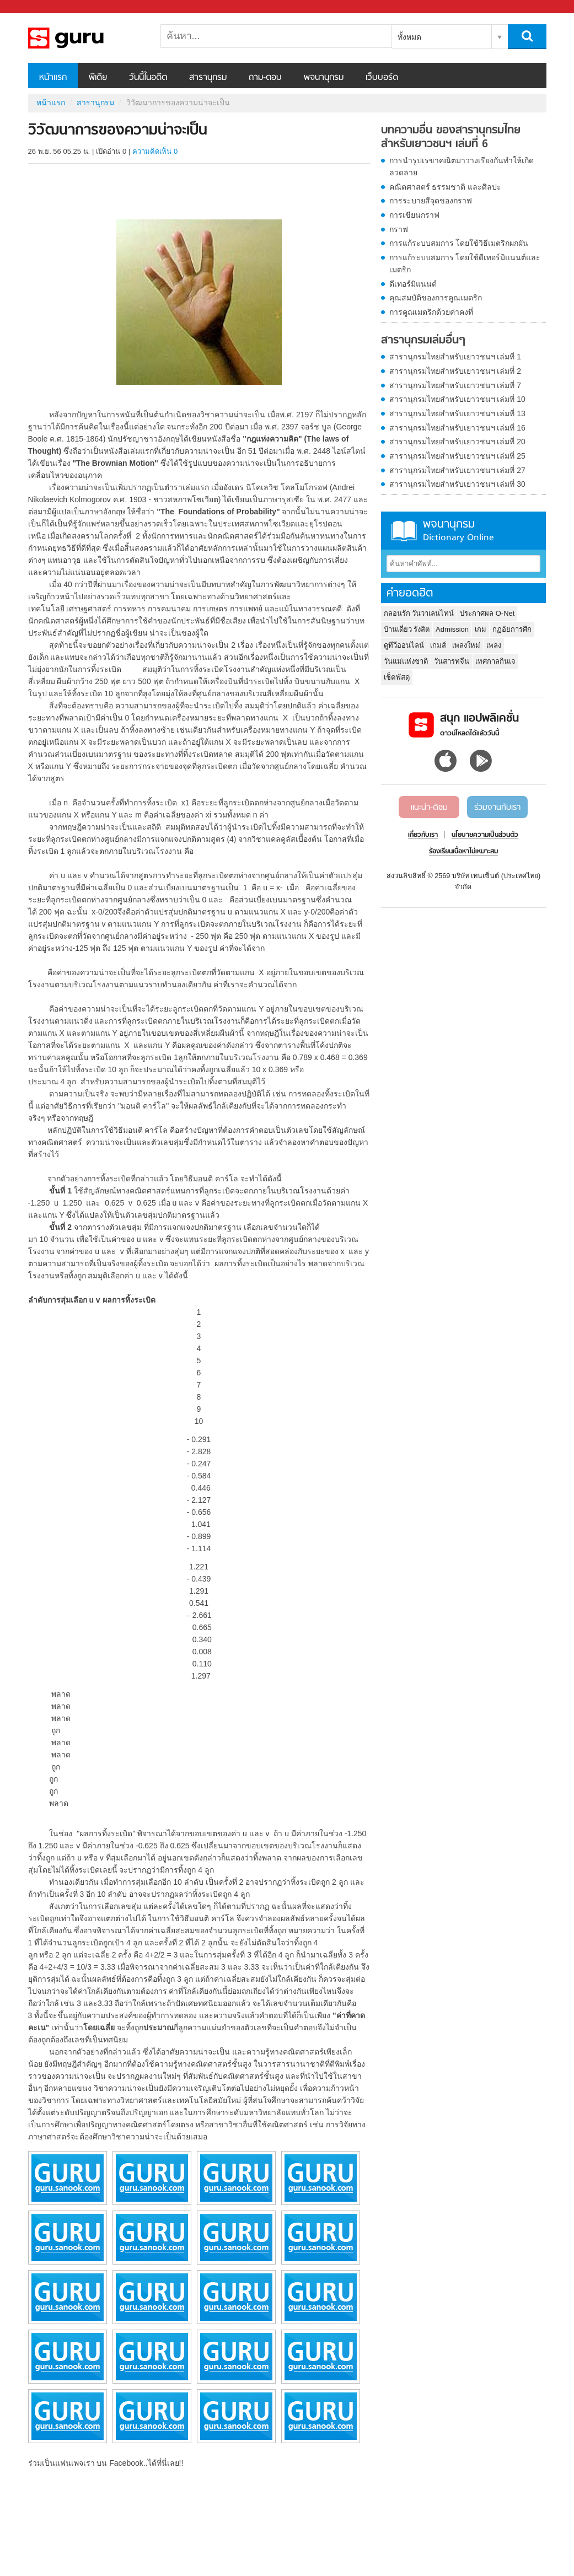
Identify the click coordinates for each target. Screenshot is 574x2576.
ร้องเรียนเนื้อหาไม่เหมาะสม (463, 851)
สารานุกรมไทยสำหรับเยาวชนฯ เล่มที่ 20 (457, 441)
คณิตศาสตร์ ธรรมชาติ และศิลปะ (445, 186)
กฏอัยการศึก (512, 629)
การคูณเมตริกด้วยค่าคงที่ (431, 312)
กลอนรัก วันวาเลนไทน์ (419, 613)
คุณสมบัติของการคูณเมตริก (435, 297)
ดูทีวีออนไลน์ (404, 645)
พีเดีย (98, 78)
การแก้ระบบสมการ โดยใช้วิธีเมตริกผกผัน (459, 243)
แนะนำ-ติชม (429, 807)
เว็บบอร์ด (382, 78)
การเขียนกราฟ (414, 215)
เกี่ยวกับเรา (423, 835)
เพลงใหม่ (466, 645)
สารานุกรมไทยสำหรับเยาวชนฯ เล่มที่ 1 (455, 356)
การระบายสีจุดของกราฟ (430, 200)
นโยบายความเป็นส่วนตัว (485, 835)
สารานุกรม (208, 78)
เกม (480, 629)
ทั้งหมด (409, 37)
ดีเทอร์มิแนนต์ (413, 283)
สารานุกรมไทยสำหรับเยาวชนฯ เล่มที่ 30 (457, 484)
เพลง (493, 645)
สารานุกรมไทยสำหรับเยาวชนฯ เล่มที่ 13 (457, 413)
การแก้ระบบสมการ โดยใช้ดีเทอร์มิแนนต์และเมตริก (465, 263)
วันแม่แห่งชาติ (406, 661)
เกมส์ (438, 645)
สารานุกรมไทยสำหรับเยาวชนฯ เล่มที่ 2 (455, 371)
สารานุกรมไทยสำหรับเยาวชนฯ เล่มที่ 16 (457, 427)
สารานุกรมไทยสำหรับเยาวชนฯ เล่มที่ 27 (457, 470)
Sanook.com (33, 7)
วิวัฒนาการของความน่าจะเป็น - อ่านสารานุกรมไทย (86, 38)
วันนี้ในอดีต (148, 78)
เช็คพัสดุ (397, 677)
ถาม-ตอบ (265, 78)
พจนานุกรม (324, 78)
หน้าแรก (53, 78)
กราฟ (398, 229)
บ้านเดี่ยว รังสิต (407, 629)
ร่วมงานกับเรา (497, 807)
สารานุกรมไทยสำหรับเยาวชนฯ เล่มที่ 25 (457, 455)
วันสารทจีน (451, 661)
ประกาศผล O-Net (487, 613)
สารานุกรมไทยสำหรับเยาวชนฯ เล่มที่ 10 (457, 399)
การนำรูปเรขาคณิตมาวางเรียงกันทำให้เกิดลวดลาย (461, 166)
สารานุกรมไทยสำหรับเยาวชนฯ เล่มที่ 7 (455, 385)
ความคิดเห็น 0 (155, 151)
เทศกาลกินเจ (495, 661)
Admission (452, 629)
